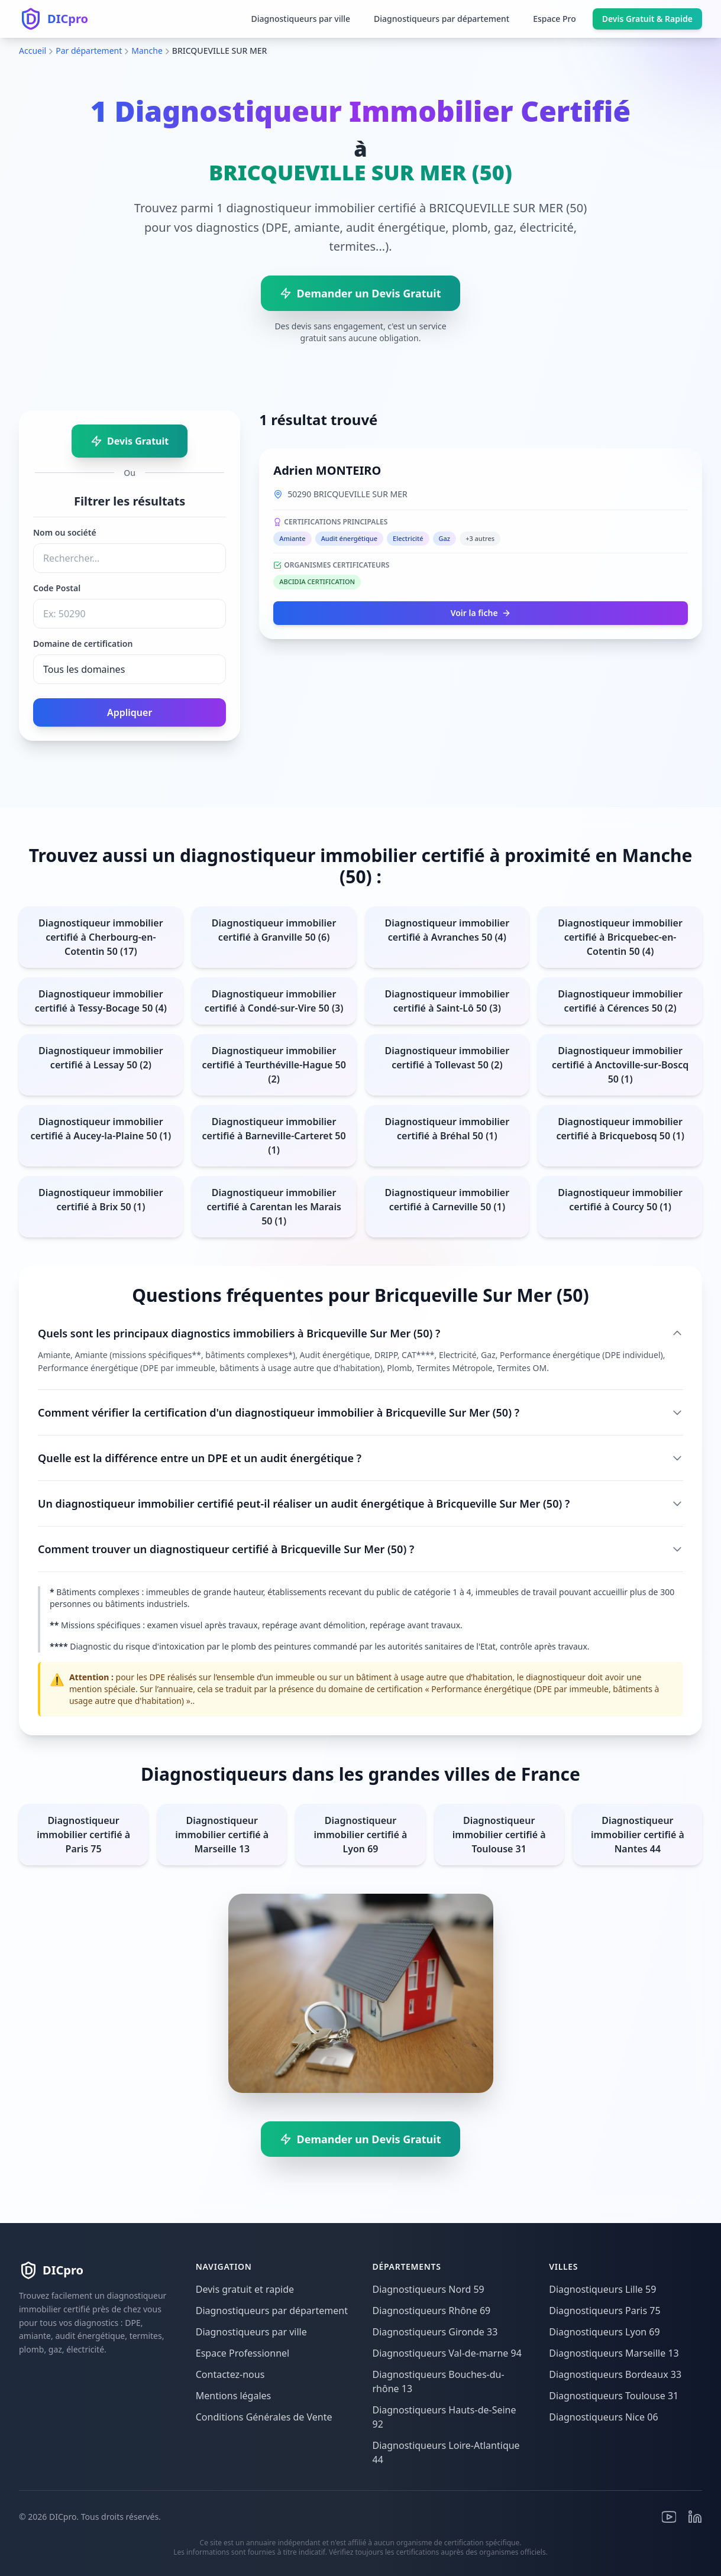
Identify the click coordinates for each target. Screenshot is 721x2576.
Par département (89, 50)
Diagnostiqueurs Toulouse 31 (613, 2395)
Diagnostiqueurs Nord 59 (428, 2289)
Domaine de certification (82, 643)
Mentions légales (233, 2395)
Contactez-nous (230, 2374)
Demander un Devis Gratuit (360, 293)
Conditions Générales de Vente (264, 2416)
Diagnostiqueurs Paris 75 (604, 2310)
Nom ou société (64, 532)
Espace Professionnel (242, 2353)
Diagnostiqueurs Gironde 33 (435, 2331)
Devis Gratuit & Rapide (647, 18)
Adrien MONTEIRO (327, 470)
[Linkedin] (695, 2517)
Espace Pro (554, 18)
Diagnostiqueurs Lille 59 (602, 2289)
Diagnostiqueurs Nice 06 (603, 2416)
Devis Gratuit (129, 441)
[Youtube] (669, 2517)
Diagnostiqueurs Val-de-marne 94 (447, 2353)
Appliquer (129, 712)
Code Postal (56, 588)
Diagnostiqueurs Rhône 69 (432, 2310)
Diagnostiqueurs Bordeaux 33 (615, 2374)
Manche (146, 50)
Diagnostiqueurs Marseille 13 (614, 2353)
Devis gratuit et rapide (245, 2289)
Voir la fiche (481, 612)
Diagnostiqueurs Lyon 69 (604, 2331)
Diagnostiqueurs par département (441, 18)
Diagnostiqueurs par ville (300, 18)
